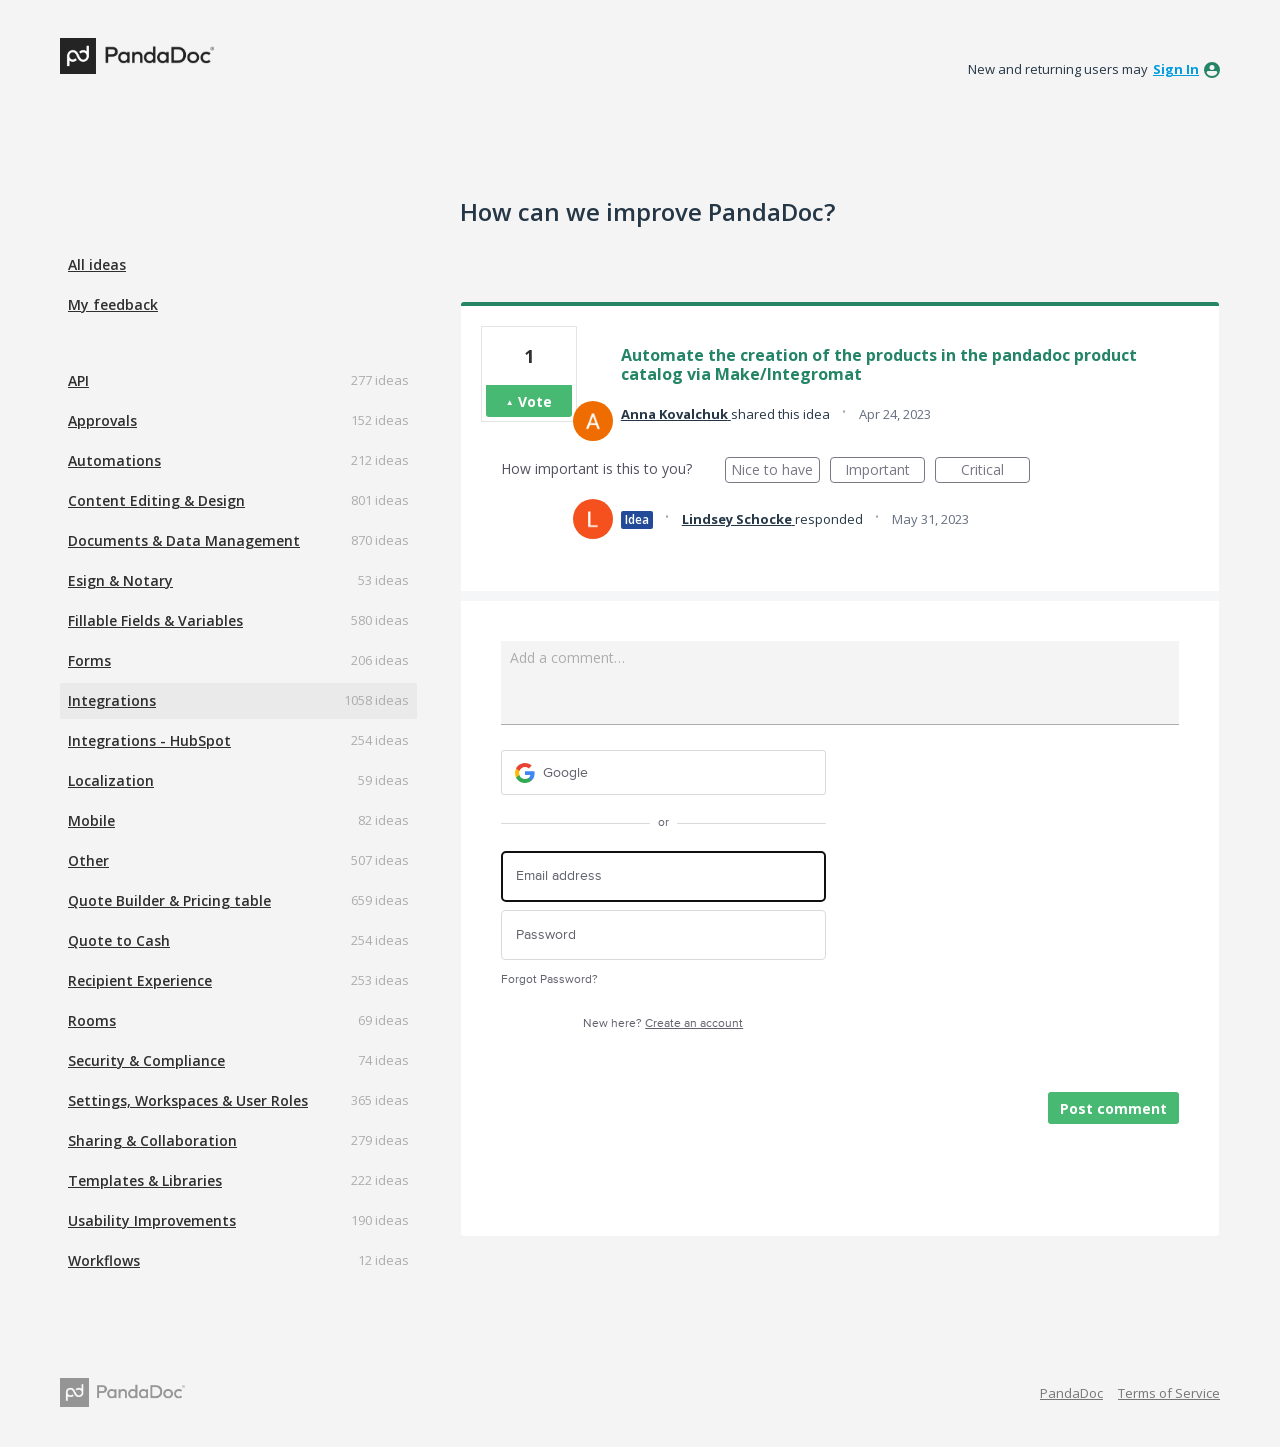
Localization (111, 780)
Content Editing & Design (156, 500)
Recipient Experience (140, 980)
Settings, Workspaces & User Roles (188, 1100)
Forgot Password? (549, 979)
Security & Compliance (146, 1060)
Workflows (104, 1260)
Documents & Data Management (184, 540)
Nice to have (775, 471)
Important (885, 471)
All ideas (97, 264)
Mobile (91, 820)
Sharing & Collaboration (152, 1140)
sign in (1176, 69)
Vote (535, 401)
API (78, 380)
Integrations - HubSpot (149, 740)
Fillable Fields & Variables (155, 620)
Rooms (92, 1020)
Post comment (1113, 1108)
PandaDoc (1071, 1393)
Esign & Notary (120, 580)
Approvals (102, 420)
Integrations (112, 700)
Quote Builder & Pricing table (169, 900)
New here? (663, 1023)
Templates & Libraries (145, 1180)
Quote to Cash (119, 940)
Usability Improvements (152, 1220)
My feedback (113, 304)
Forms (89, 660)
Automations (114, 460)
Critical (995, 471)
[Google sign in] (663, 772)
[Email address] (663, 876)
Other (88, 860)
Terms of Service (1169, 1393)
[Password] (663, 935)
